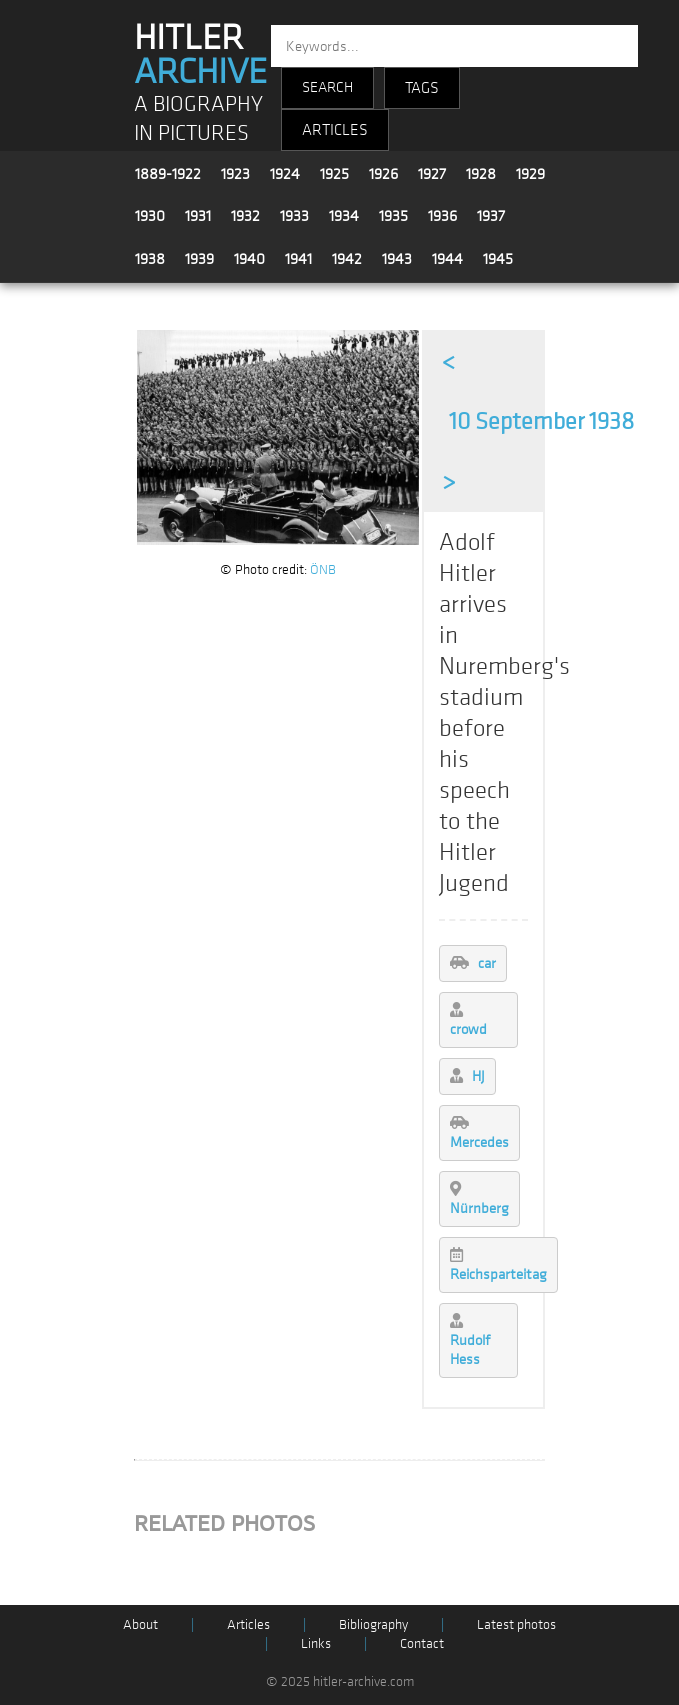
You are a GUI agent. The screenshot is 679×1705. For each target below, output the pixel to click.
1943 (397, 259)
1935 (393, 216)
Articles (248, 1624)
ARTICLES (335, 130)
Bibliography (373, 1624)
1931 (198, 216)
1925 (334, 174)
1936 (442, 216)
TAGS (422, 88)
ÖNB (323, 569)
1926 (383, 174)
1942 (347, 259)
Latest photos (516, 1624)
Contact (422, 1643)
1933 (294, 216)
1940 (249, 259)
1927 (432, 174)
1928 (481, 174)
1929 (530, 174)
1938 (150, 259)
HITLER (200, 55)
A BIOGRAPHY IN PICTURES (198, 119)
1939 (199, 259)
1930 (150, 216)
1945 (498, 259)
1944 (447, 259)
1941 (298, 259)
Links (316, 1643)
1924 (285, 174)
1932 (245, 216)
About (140, 1624)
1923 (235, 174)
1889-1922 (168, 174)
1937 (491, 216)
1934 (344, 216)
